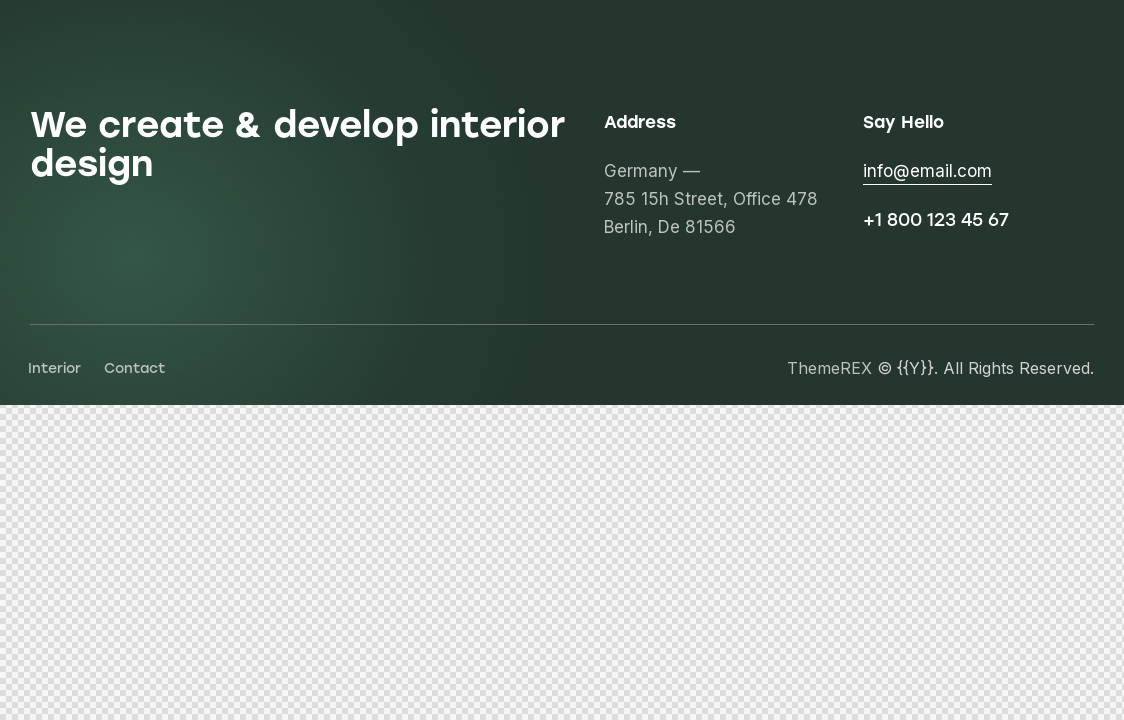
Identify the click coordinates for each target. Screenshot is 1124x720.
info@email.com (927, 171)
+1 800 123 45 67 (936, 220)
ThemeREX (829, 368)
